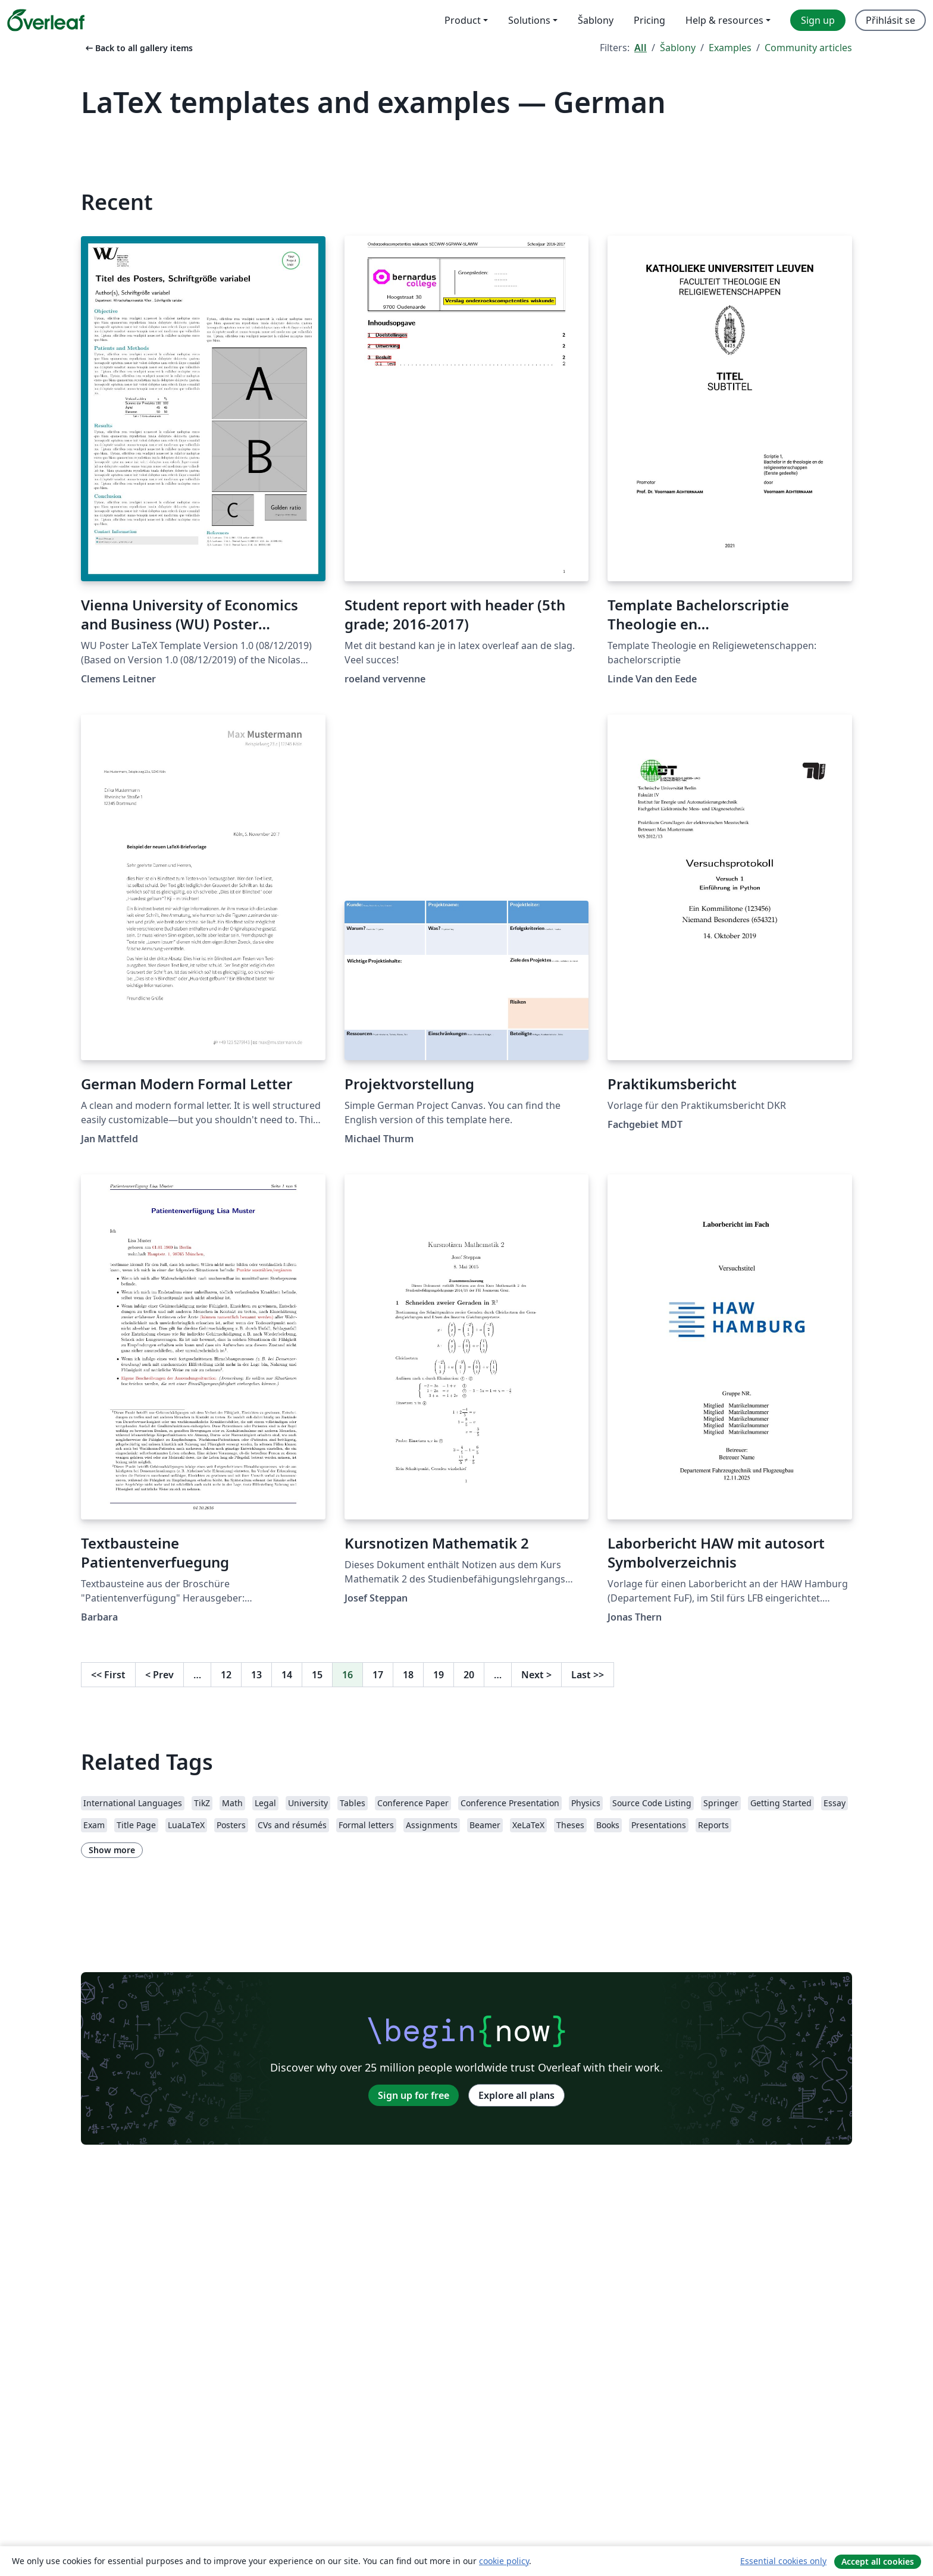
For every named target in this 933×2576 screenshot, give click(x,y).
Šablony (678, 47)
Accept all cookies (877, 2561)
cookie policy (504, 2560)
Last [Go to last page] (587, 1674)
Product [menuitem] (462, 20)
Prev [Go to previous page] (159, 1674)
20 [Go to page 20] (469, 1674)
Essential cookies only (783, 2560)
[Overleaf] (45, 20)
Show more (112, 1850)
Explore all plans (516, 2095)
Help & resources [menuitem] (724, 20)
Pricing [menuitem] (649, 20)
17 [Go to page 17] (377, 1674)
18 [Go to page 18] (408, 1674)
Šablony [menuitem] (595, 20)
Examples (730, 47)
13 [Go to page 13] (256, 1674)
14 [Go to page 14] (286, 1674)
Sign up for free (413, 2095)
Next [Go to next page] (536, 1674)
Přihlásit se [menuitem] (890, 20)
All (640, 47)
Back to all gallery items (138, 48)
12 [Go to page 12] (226, 1674)
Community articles (808, 47)
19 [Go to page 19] (438, 1674)
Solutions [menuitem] (529, 20)
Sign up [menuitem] (818, 20)
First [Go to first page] (108, 1674)
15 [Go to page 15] (317, 1674)
